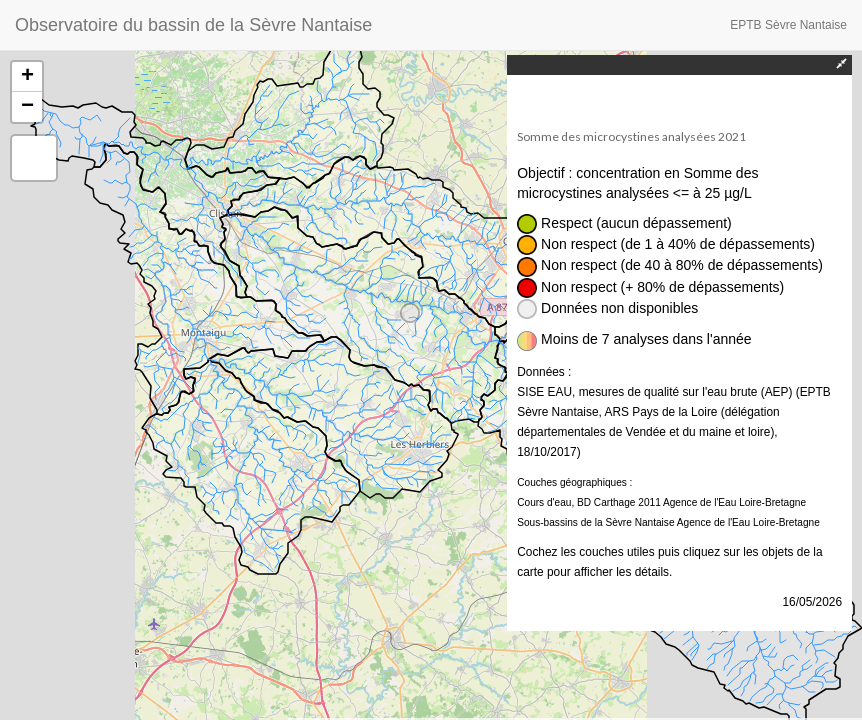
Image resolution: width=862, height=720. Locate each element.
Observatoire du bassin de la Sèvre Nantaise (193, 25)
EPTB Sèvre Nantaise (788, 25)
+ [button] (27, 77)
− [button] (27, 107)
